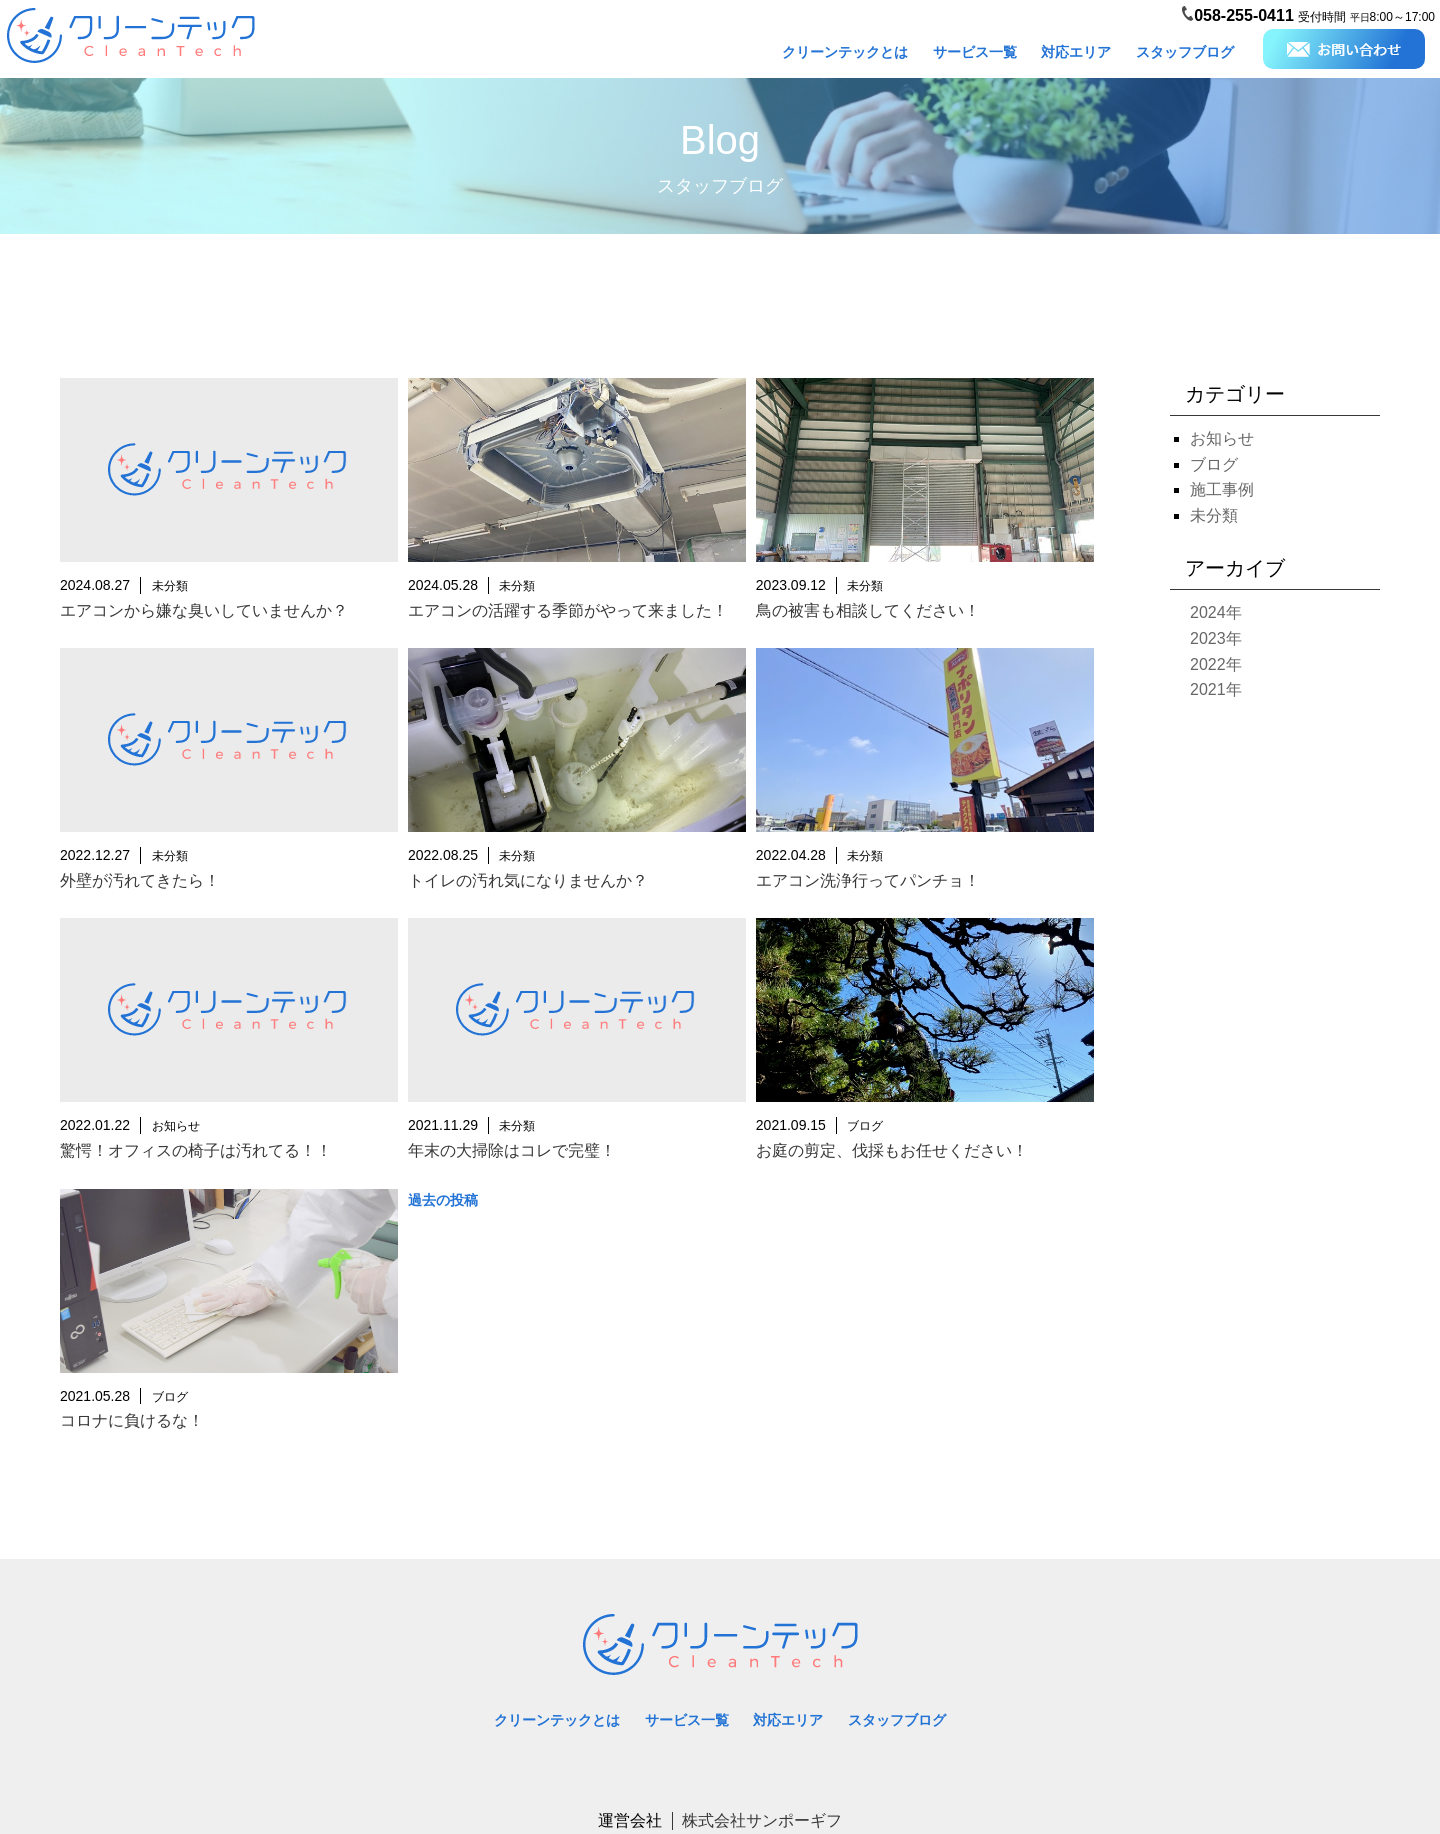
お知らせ (1222, 438)
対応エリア (1076, 52)
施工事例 (1222, 489)
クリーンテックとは (845, 52)
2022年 (1216, 664)
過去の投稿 (443, 1200)
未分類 (1214, 515)
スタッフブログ (1185, 52)
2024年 (1216, 612)
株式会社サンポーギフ (762, 1820)
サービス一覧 (975, 52)
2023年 (1216, 638)
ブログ (1214, 464)
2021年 (1216, 689)
